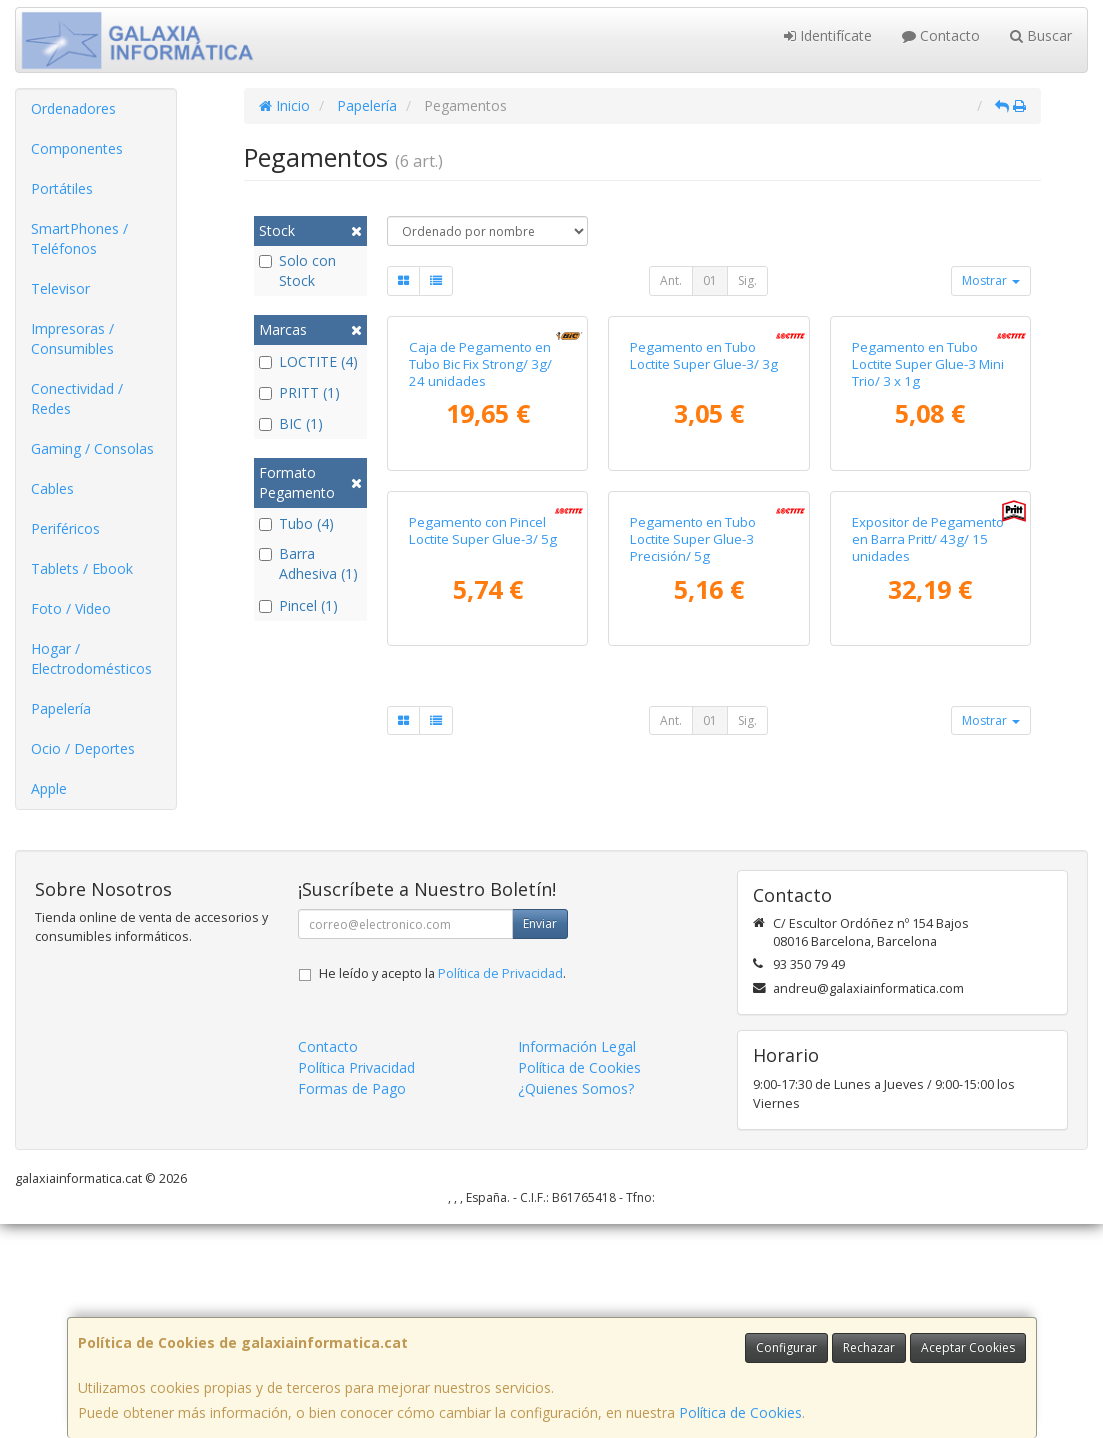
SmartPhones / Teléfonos (79, 238)
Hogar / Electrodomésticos (91, 658)
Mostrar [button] (991, 280)
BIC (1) (291, 423)
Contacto (941, 35)
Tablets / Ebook (82, 568)
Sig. (747, 280)
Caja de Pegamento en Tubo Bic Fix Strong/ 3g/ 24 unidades (480, 515)
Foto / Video (71, 608)
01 (710, 280)
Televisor (60, 288)
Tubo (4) (296, 523)
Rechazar (869, 1347)
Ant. (671, 280)
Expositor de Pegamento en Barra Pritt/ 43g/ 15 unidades (928, 842)
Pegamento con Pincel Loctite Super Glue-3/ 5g (483, 833)
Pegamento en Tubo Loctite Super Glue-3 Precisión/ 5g (693, 842)
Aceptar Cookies (968, 1347)
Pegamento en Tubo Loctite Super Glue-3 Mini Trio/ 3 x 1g (928, 515)
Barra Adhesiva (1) (308, 563)
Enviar (540, 1138)
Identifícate (828, 35)
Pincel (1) (298, 605)
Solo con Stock (297, 270)
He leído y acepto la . (442, 1188)
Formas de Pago (352, 1303)
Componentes (77, 148)
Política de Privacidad (500, 1188)
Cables (52, 488)
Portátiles (62, 188)
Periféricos (65, 528)
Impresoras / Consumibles (72, 338)
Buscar (1041, 35)
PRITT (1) (299, 392)
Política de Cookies (740, 1412)
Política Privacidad (356, 1282)
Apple (49, 788)
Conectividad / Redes (77, 398)
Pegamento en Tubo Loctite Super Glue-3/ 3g (704, 506)
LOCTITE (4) (308, 361)
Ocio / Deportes (83, 748)
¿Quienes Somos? (576, 1303)
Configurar (786, 1347)
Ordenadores (73, 108)
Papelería (61, 708)
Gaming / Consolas (92, 448)
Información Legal (577, 1261)
